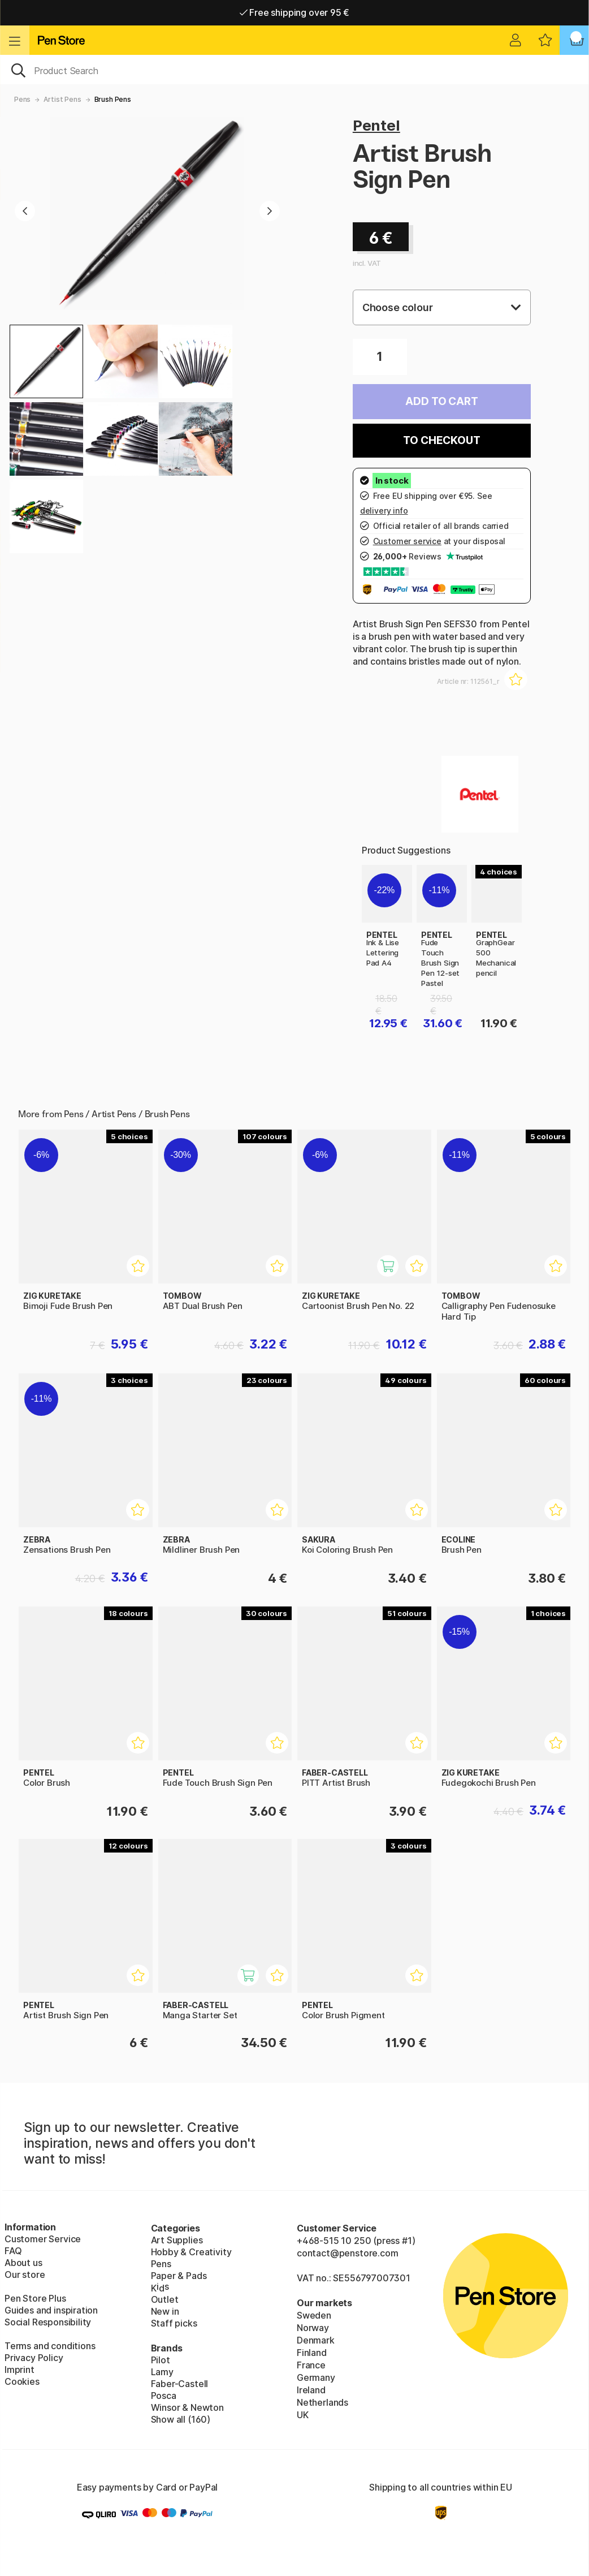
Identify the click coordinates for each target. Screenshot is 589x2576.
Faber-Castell (180, 2383)
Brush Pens (112, 99)
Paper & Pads (179, 2275)
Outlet (165, 2299)
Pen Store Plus (35, 2298)
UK (303, 2414)
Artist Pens (62, 99)
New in (165, 2311)
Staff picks (174, 2323)
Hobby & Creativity (191, 2252)
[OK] (294, 69)
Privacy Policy (34, 2357)
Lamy (162, 2371)
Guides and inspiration (51, 2310)
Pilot (160, 2360)
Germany (316, 2377)
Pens (22, 99)
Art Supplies (177, 2240)
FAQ (13, 2250)
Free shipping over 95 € (295, 12)
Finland (312, 2352)
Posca (163, 2395)
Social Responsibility (48, 2322)
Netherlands (322, 2402)
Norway (313, 2327)
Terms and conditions (50, 2345)
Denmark (316, 2340)
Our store (25, 2274)
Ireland (311, 2390)
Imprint (19, 2369)
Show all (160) (181, 2419)
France (311, 2365)
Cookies (22, 2381)
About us (23, 2262)
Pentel (376, 125)
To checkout (441, 440)
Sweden (314, 2315)
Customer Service (43, 2239)
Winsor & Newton (187, 2407)
